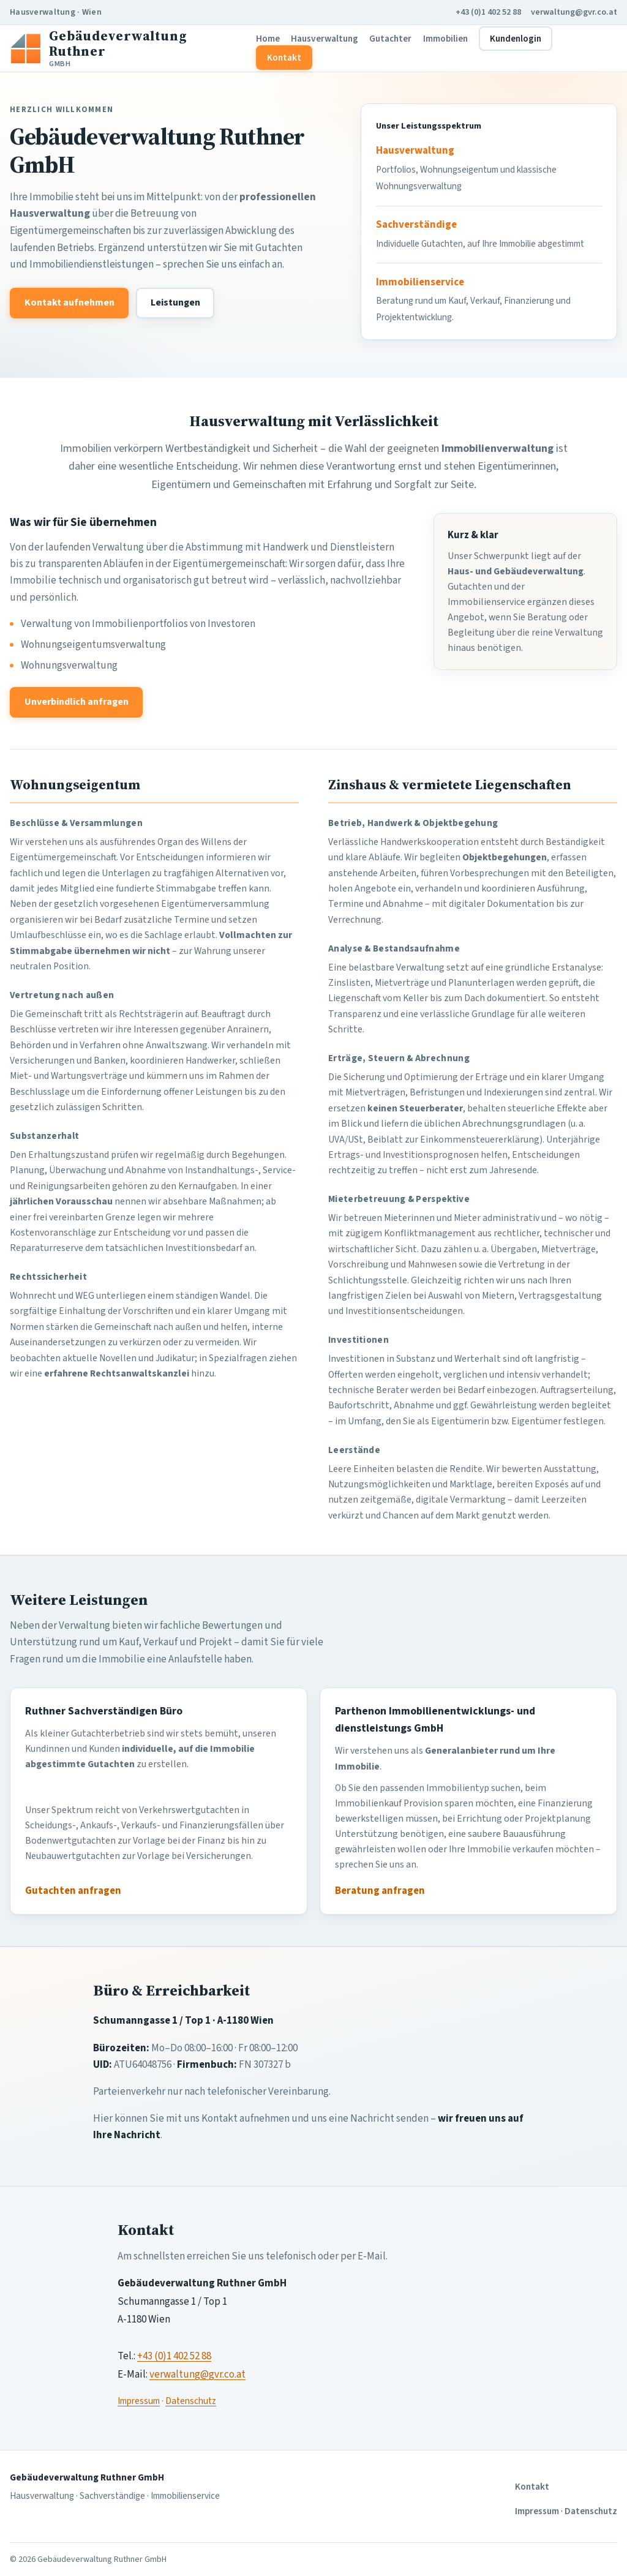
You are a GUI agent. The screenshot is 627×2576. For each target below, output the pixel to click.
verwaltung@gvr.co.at (574, 12)
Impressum (139, 2401)
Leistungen (175, 302)
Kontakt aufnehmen (69, 302)
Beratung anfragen (380, 1890)
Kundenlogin (515, 38)
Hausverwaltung (324, 38)
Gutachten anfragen (73, 1890)
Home (268, 38)
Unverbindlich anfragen (76, 701)
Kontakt (284, 57)
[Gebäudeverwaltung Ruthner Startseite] (128, 48)
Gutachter (390, 38)
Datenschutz (190, 2401)
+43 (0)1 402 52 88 (488, 12)
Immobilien (445, 38)
